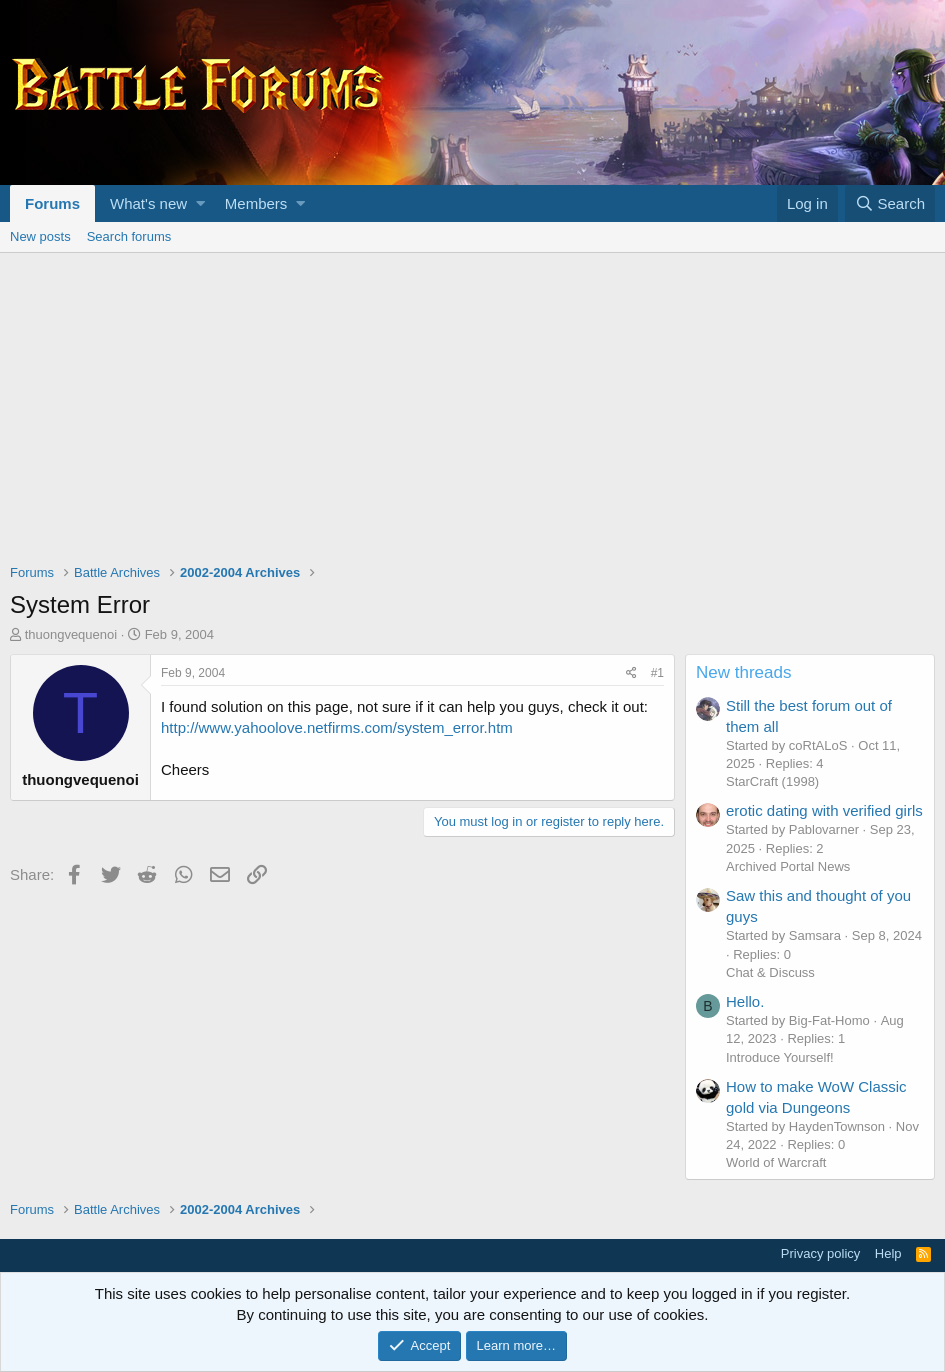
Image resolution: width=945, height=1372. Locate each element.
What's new (148, 203)
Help (888, 1253)
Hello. (745, 1001)
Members (256, 203)
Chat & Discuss (770, 972)
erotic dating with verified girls (824, 810)
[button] (200, 203)
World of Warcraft (776, 1162)
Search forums (129, 236)
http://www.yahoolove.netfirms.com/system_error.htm (337, 727)
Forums (52, 203)
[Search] (890, 203)
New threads (743, 672)
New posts (40, 236)
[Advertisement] (472, 403)
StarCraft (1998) (772, 781)
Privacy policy (820, 1253)
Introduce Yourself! (780, 1057)
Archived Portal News (788, 866)
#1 (657, 673)
